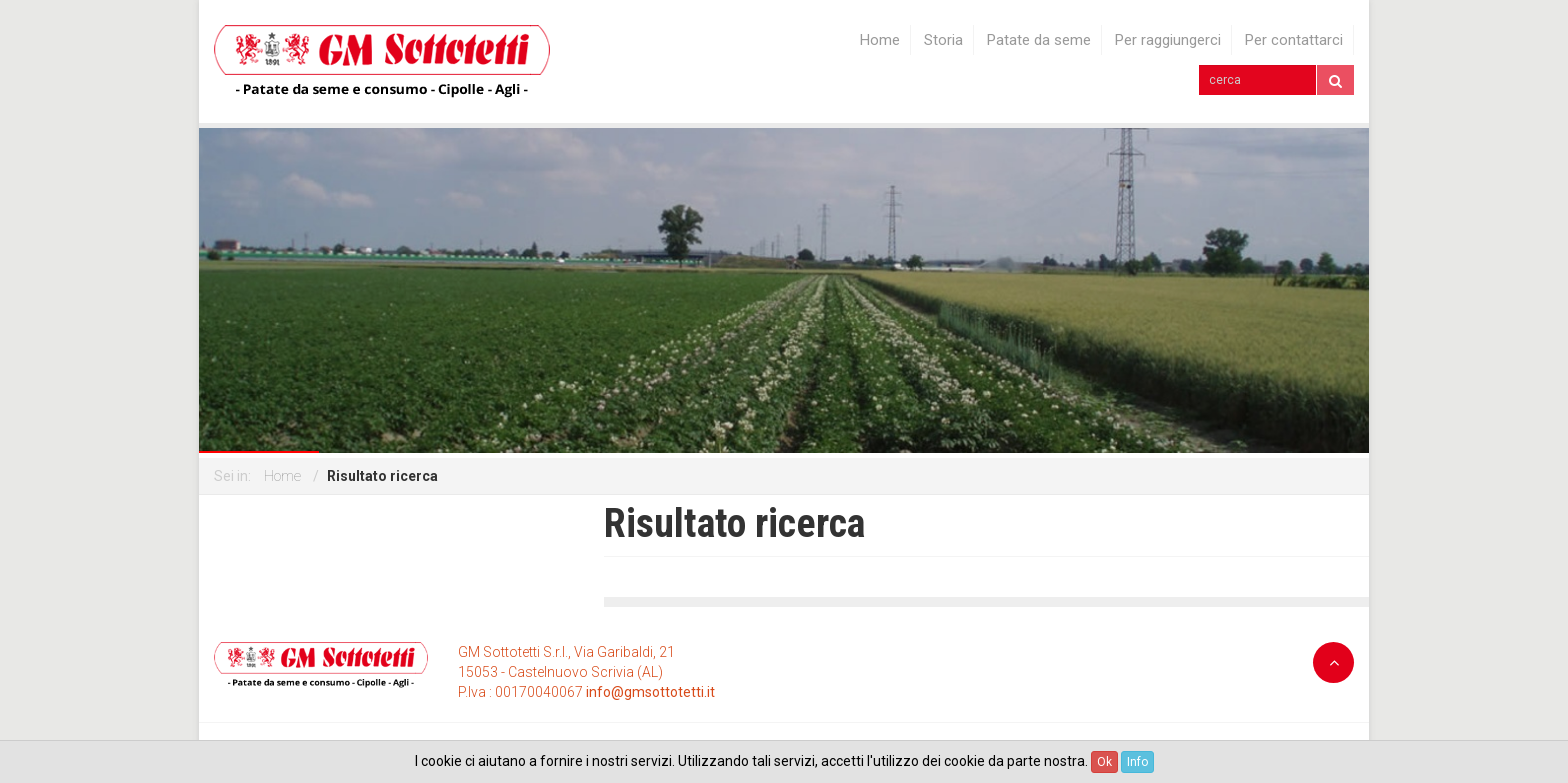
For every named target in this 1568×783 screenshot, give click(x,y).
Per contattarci (1294, 40)
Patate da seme (1039, 40)
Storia (943, 40)
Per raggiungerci (1168, 40)
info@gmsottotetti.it (650, 692)
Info (1137, 762)
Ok (1104, 762)
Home (880, 40)
